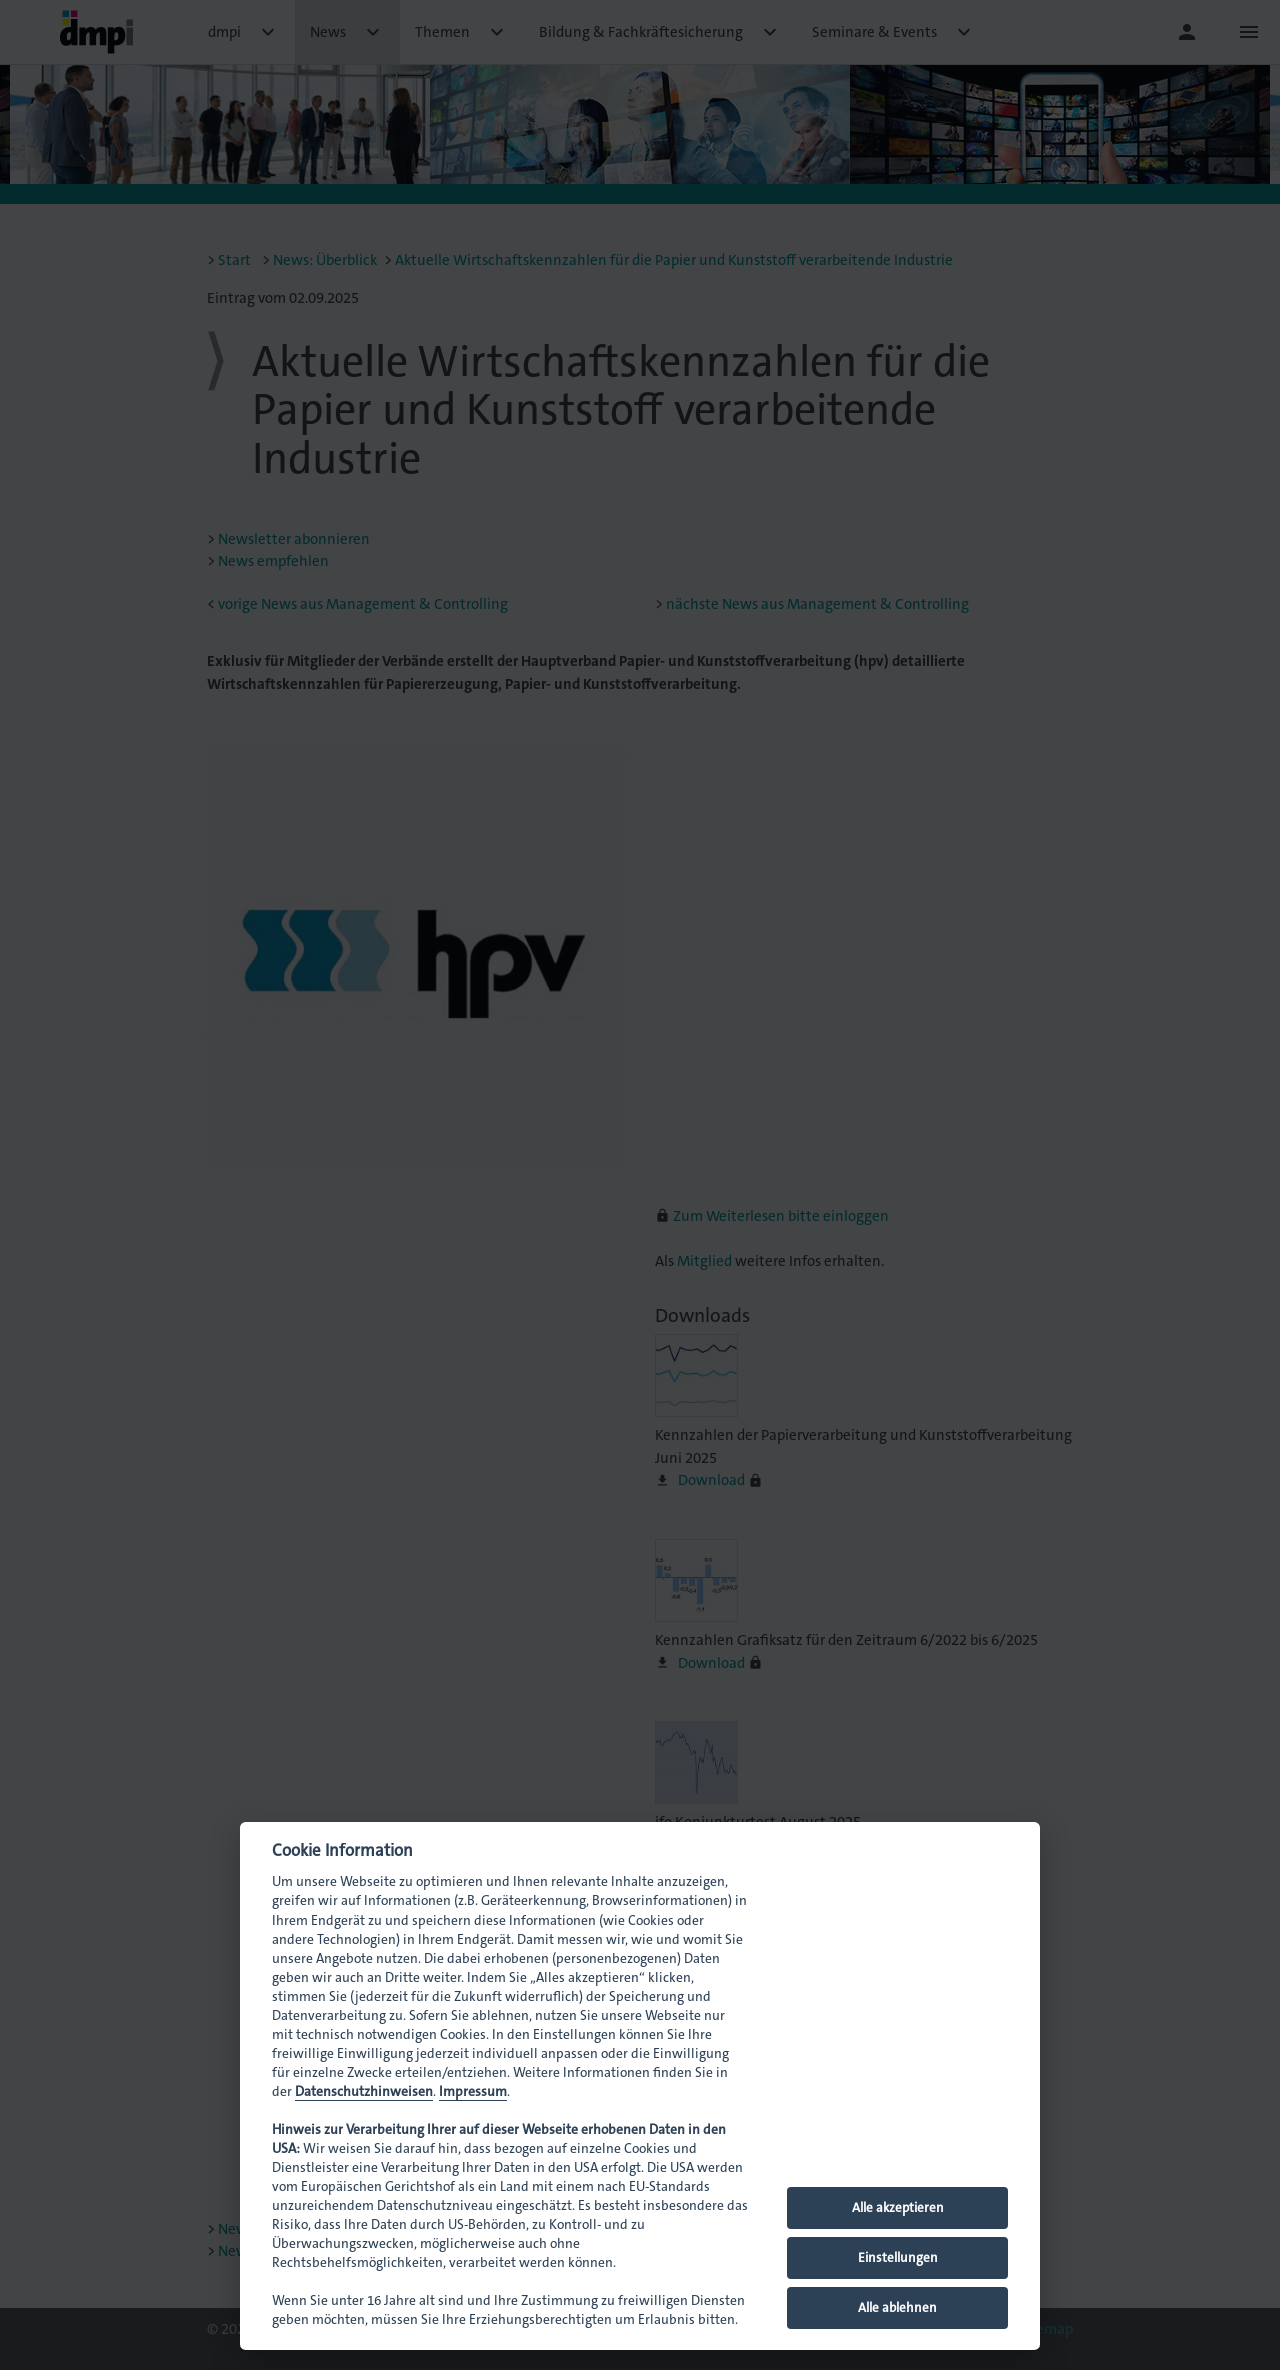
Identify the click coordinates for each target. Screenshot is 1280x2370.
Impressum (473, 2091)
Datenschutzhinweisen (364, 2091)
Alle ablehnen (897, 2307)
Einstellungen (898, 2257)
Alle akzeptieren (898, 2207)
